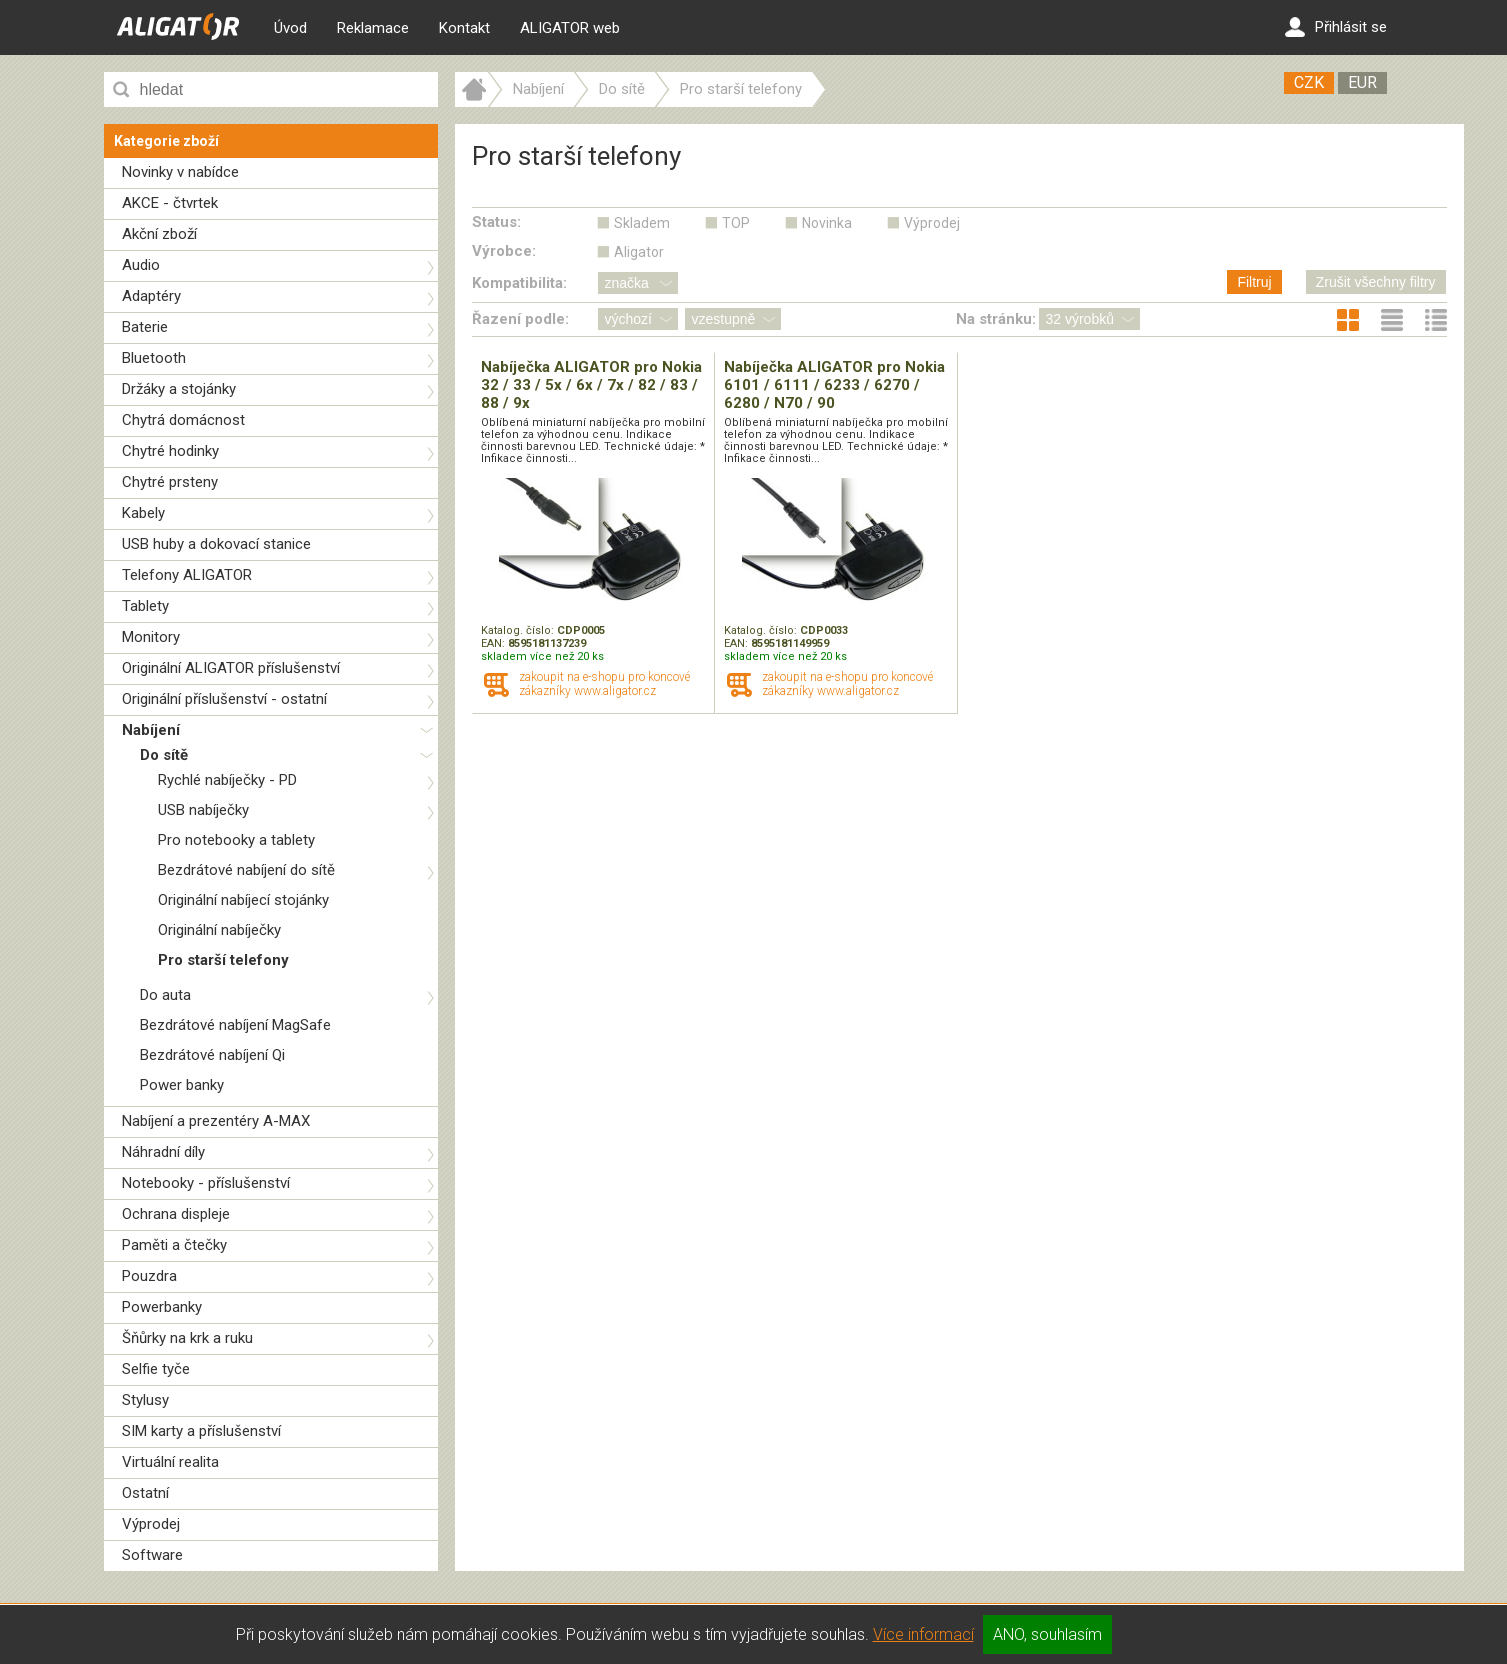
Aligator (639, 252)
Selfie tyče (156, 1369)
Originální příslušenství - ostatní (224, 699)
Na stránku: (996, 319)
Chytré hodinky (170, 451)
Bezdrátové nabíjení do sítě (246, 870)
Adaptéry (151, 296)
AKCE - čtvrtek (170, 203)
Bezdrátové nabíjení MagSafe (235, 1025)
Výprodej (151, 1524)
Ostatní (145, 1493)
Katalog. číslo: (519, 630)
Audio (141, 265)
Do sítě (164, 755)
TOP (736, 223)
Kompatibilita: (519, 283)
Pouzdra (149, 1276)
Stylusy (145, 1400)
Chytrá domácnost (183, 420)
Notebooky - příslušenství (206, 1183)
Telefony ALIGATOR (187, 575)
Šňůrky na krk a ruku (187, 1338)
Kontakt (464, 28)
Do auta (165, 995)
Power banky (182, 1085)
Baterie (145, 327)
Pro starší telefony (223, 960)
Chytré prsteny (170, 482)
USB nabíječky (203, 810)
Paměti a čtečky (174, 1245)
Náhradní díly (163, 1152)
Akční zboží (159, 234)
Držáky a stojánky (179, 389)
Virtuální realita (170, 1462)
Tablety (145, 606)
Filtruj (1254, 282)
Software (152, 1555)
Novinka (827, 223)
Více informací (923, 1634)
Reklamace (373, 28)
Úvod (290, 28)
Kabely (143, 513)
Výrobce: (504, 251)
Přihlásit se (1336, 27)
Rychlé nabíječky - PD (227, 780)
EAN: (494, 643)
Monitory (151, 637)
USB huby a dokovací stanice (216, 544)
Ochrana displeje (176, 1214)
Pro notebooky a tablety (236, 840)
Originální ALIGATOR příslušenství (231, 668)
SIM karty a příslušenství (201, 1431)
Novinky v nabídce (180, 172)
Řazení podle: (520, 319)
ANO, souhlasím (1047, 1634)
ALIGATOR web (570, 28)
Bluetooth (154, 358)
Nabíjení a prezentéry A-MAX (216, 1121)
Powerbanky (162, 1307)
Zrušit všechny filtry (1376, 282)
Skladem (642, 223)
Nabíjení (151, 730)
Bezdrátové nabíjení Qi (212, 1055)
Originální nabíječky (219, 930)
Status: (496, 222)
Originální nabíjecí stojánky (243, 900)
